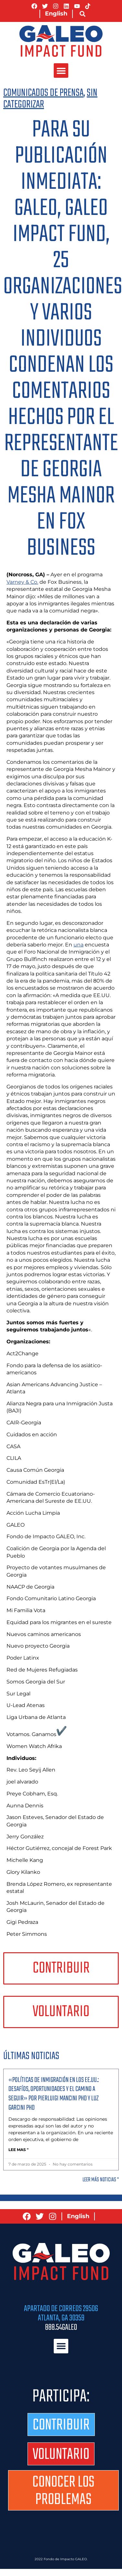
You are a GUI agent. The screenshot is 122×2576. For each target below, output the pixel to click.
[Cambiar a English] (56, 14)
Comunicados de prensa (43, 93)
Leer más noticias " (101, 2180)
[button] (82, 14)
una (78, 945)
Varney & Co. (22, 582)
